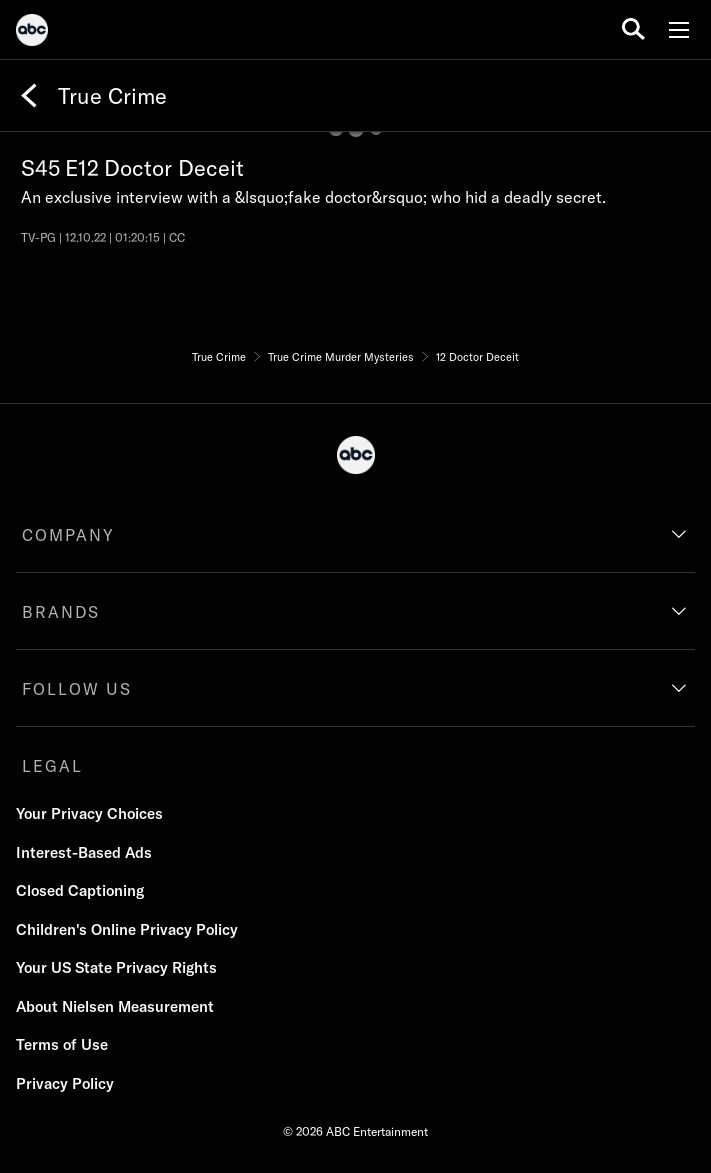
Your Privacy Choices (89, 813)
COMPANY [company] (68, 535)
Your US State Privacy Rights (116, 967)
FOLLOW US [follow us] (77, 689)
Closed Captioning (80, 890)
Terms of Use (62, 1044)
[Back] (29, 96)
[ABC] (32, 33)
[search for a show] (633, 29)
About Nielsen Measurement (115, 1006)
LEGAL (52, 766)
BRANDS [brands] (61, 612)
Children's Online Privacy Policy (127, 929)
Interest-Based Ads (84, 852)
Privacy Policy (65, 1083)
